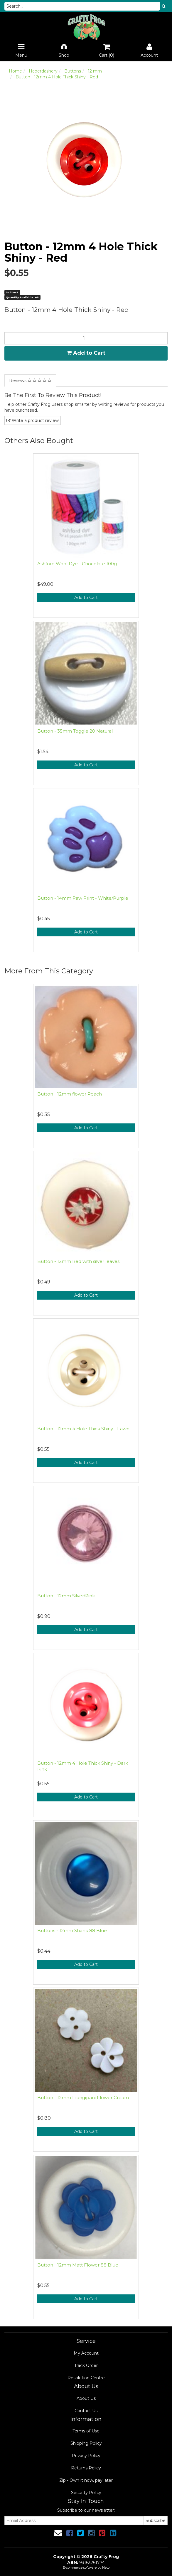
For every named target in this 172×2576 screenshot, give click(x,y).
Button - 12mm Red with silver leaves (78, 1261)
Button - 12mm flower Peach (69, 1094)
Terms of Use (86, 2431)
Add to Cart (86, 353)
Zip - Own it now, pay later (86, 2480)
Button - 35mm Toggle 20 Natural (75, 731)
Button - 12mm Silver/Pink (66, 1596)
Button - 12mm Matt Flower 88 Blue (77, 2265)
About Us (86, 2398)
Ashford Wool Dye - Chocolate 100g (77, 563)
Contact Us (86, 2410)
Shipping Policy (86, 2443)
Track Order (86, 2365)
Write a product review (32, 420)
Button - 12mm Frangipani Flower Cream (83, 2097)
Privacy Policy (86, 2455)
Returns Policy (86, 2468)
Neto (105, 2567)
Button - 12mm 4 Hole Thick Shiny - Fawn (83, 1428)
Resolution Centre (86, 2377)
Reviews (30, 380)
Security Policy (86, 2492)
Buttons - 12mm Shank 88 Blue (72, 1930)
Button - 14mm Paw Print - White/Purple (82, 898)
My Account (86, 2353)
